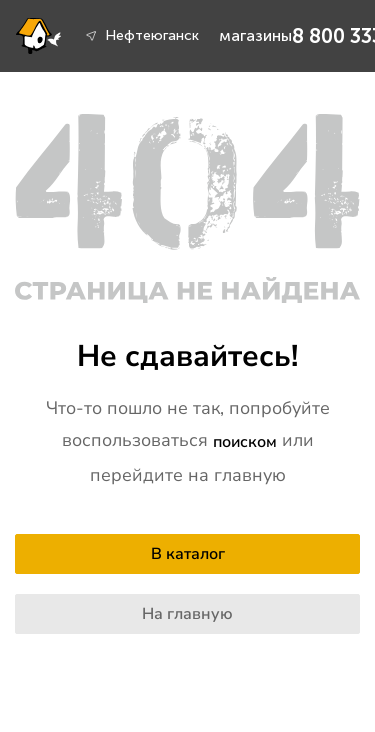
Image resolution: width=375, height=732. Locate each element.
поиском (245, 442)
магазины (255, 35)
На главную (187, 614)
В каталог (188, 554)
